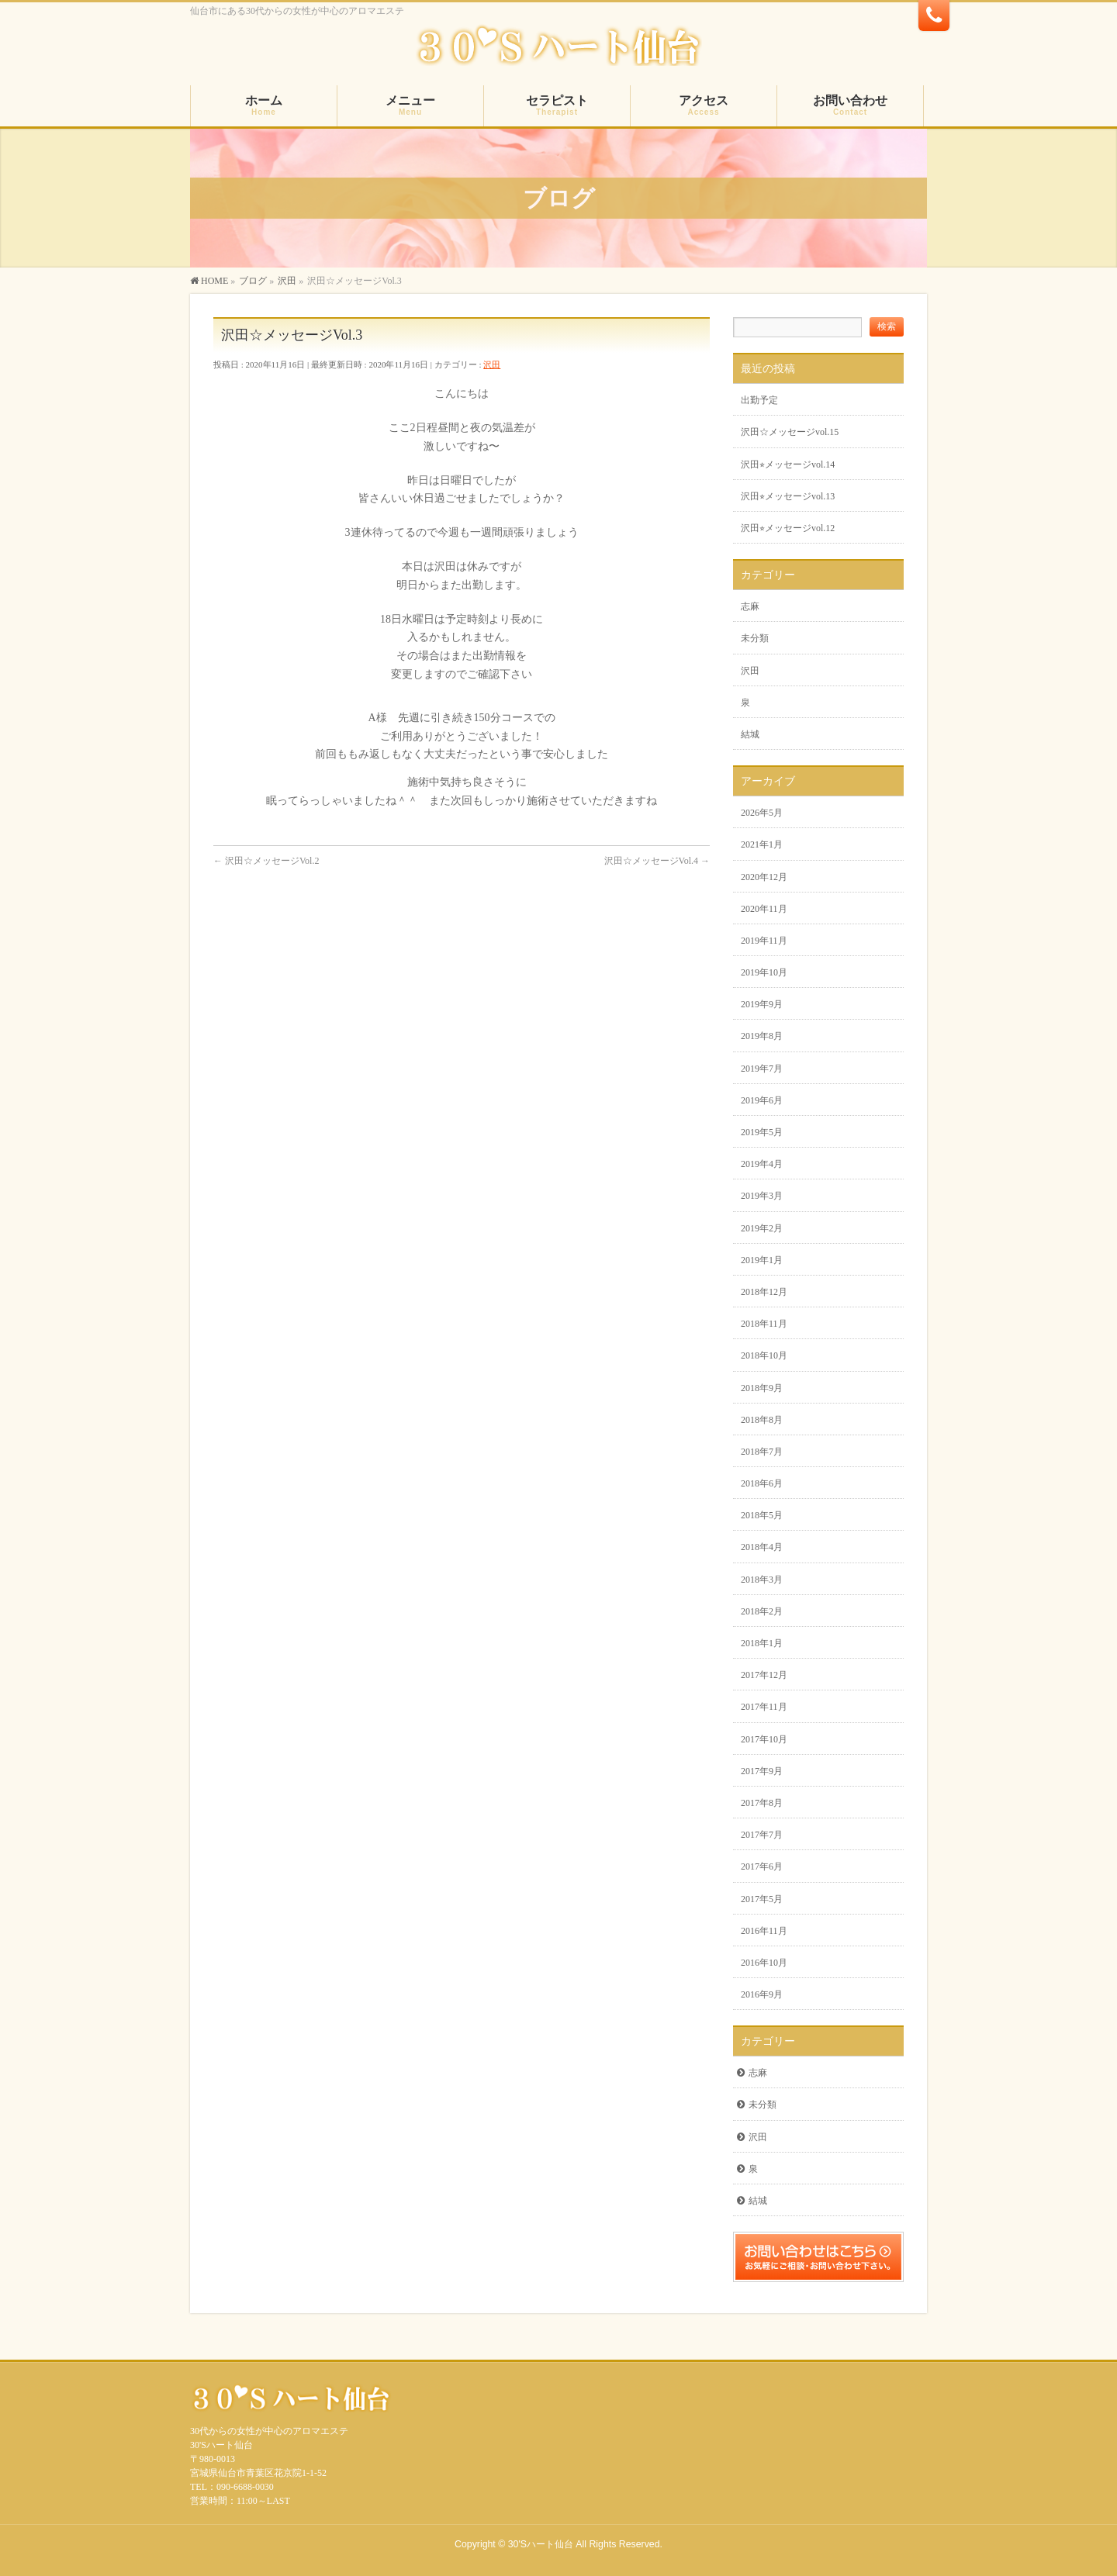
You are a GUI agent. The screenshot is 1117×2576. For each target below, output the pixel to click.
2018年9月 (762, 1388)
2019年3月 (762, 1195)
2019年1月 (762, 1260)
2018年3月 (762, 1579)
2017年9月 (762, 1771)
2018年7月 (762, 1451)
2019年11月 (764, 940)
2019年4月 (762, 1164)
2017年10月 (764, 1739)
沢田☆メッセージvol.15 (790, 431)
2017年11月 (764, 1706)
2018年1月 (762, 1643)
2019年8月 (762, 1036)
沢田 (491, 364)
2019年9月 (762, 1004)
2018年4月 (762, 1547)
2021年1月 (762, 844)
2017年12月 (764, 1675)
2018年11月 (764, 1323)
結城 (750, 734)
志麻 (750, 606)
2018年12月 (764, 1291)
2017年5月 (762, 1899)
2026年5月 (762, 812)
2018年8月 (762, 1419)
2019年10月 (764, 972)
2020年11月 (764, 908)
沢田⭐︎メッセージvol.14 (788, 464)
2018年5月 (762, 1515)
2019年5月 (762, 1132)
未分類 (755, 638)
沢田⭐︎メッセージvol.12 (788, 528)
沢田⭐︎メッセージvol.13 (788, 496)
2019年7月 (762, 1068)
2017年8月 (762, 1802)
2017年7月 (762, 1834)
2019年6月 (762, 1100)
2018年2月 (762, 1611)
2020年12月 (764, 877)
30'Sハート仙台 (540, 2544)
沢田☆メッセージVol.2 (266, 860)
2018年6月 (762, 1483)
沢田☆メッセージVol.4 (657, 860)
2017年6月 (762, 1866)
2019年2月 (762, 1228)
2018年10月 (764, 1355)
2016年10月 (764, 1962)
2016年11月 (764, 1930)
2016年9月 (762, 1994)
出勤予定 (759, 400)
